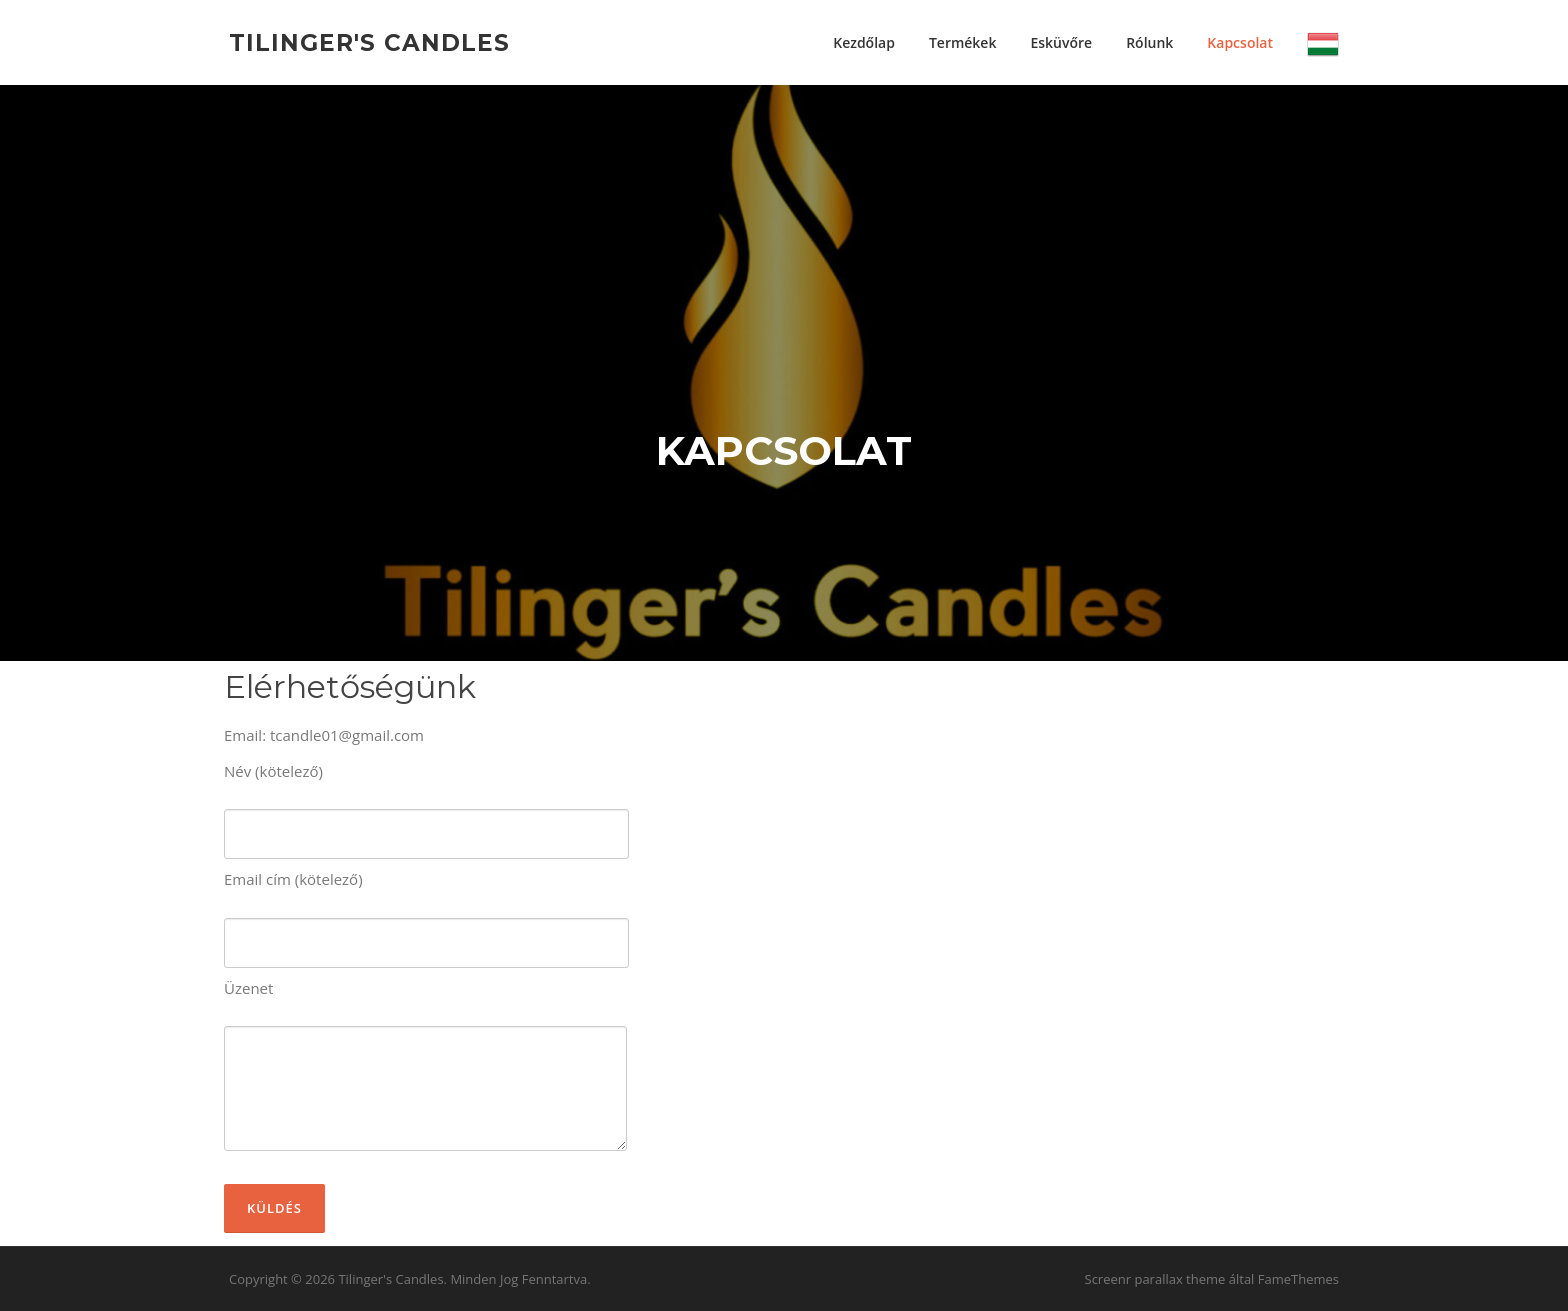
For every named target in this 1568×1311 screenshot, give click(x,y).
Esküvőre (1061, 42)
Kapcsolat (1240, 42)
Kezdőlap (864, 42)
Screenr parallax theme (1155, 1279)
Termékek (963, 42)
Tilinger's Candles (369, 42)
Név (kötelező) (426, 803)
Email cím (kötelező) (426, 911)
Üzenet (425, 1065)
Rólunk (1149, 42)
